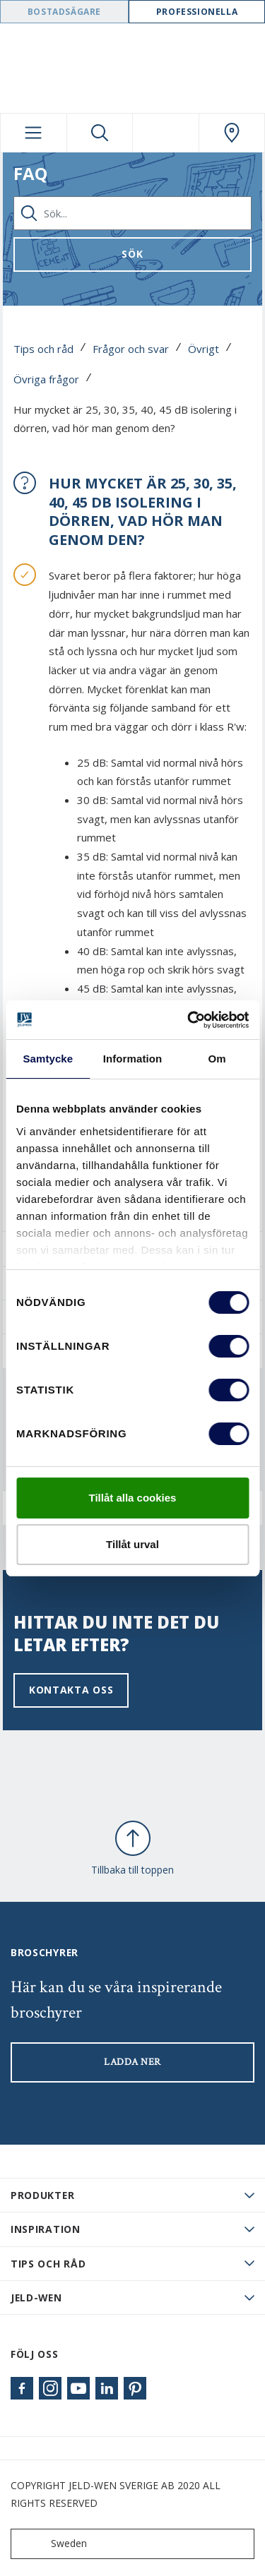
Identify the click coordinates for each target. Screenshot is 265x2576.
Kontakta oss (71, 1689)
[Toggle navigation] (33, 132)
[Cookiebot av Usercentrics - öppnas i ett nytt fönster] (189, 1020)
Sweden (52, 2544)
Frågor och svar (131, 349)
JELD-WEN (36, 2297)
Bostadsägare (64, 12)
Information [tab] (133, 1059)
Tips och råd (43, 349)
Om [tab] (217, 1059)
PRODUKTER (42, 2195)
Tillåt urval (132, 1544)
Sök (132, 253)
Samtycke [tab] (48, 1059)
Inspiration (46, 2229)
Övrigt (203, 349)
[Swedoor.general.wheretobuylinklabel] (232, 132)
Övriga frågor (46, 379)
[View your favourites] (165, 132)
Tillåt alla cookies (133, 1498)
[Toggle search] (100, 132)
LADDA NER (132, 2062)
